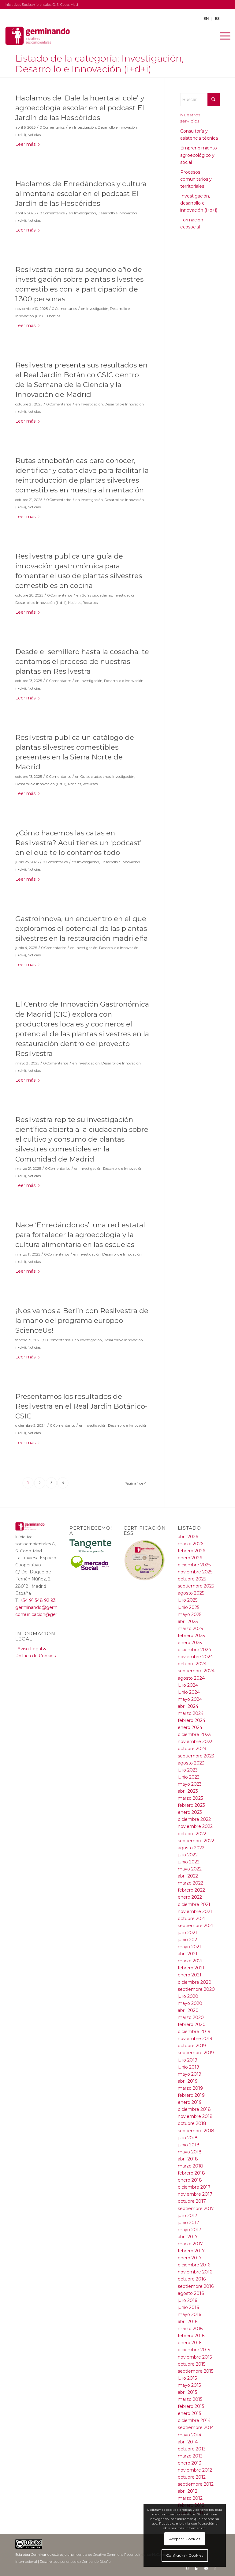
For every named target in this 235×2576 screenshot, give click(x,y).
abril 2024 (188, 1706)
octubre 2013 (192, 2449)
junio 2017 (188, 2222)
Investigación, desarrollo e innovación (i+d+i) (198, 203)
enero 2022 (190, 1897)
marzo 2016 (190, 2328)
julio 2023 (188, 1770)
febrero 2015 (191, 2406)
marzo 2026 (190, 1543)
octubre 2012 (192, 2477)
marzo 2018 (190, 2166)
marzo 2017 (190, 2243)
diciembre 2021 (194, 1904)
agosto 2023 (191, 1763)
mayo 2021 (189, 1946)
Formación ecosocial (191, 223)
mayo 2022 (190, 1869)
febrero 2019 (191, 2095)
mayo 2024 (190, 1699)
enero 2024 (190, 1727)
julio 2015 (187, 2378)
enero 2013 (189, 2463)
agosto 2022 (191, 1848)
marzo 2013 (190, 2456)
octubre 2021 (192, 1918)
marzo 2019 (190, 2088)
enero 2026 (190, 1558)
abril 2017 (188, 2236)
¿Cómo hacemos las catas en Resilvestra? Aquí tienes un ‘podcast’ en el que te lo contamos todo (78, 843)
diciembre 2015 (194, 2349)
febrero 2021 (191, 1968)
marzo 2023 (190, 1798)
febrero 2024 (191, 1720)
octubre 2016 (192, 2279)
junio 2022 (189, 1862)
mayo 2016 (189, 2314)
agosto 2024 (191, 1678)
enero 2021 (189, 1975)
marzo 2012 (190, 2498)
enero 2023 (190, 1812)
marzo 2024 (190, 1713)
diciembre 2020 (194, 1982)
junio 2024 (189, 1692)
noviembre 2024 (195, 1656)
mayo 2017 (189, 2229)
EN (206, 18)
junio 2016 (188, 2307)
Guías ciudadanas (97, 595)
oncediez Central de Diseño (88, 2561)
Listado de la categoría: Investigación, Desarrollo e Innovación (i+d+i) (99, 64)
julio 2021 (187, 1932)
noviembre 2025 (195, 1572)
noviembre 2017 (195, 2194)
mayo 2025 (189, 1614)
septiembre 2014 (196, 2427)
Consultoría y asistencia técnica (199, 134)
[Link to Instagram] (187, 2568)
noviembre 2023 (195, 1741)
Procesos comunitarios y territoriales (196, 179)
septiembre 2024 (196, 1671)
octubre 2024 (192, 1663)
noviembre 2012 (195, 2470)
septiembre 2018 (196, 2130)
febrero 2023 (191, 1805)
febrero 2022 (191, 1890)
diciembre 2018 (194, 2109)
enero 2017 (190, 2258)
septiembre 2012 (196, 2484)
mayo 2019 (189, 2074)
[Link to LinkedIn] (196, 2568)
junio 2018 (189, 2145)
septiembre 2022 (196, 1840)
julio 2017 (187, 2215)
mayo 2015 (189, 2385)
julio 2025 (187, 1600)
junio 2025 (188, 1607)
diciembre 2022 (194, 1819)
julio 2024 (188, 1685)
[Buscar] (200, 99)
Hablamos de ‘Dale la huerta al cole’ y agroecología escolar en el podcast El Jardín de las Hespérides (79, 108)
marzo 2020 (191, 2017)
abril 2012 (187, 2491)
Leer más (27, 144)
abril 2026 (188, 1536)
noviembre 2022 (195, 1826)
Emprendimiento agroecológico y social (198, 155)
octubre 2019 (192, 2045)
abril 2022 (188, 1876)
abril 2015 (187, 2392)
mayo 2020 (190, 2003)
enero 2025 (190, 1642)
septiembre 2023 (196, 1756)
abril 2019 (188, 2081)
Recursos (90, 603)
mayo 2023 (190, 1784)
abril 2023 (188, 1791)
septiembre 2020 (196, 1989)
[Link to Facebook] (215, 2568)
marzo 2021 (190, 1961)
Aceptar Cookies (184, 2538)
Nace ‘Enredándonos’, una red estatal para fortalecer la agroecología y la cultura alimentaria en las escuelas (80, 1235)
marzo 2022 (190, 1883)
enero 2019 (190, 2102)
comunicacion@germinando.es (48, 1614)
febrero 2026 (191, 1551)
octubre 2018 (192, 2123)
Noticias (34, 135)
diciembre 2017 (194, 2187)
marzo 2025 (190, 1628)
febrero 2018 (191, 2173)
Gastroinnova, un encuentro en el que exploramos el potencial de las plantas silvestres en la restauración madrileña (81, 928)
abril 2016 (187, 2321)
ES (217, 18)
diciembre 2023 (194, 1734)
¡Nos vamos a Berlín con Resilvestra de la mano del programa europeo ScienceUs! (81, 1320)
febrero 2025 (191, 1635)
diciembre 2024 (194, 1649)
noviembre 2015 (195, 2357)
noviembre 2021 (195, 1911)
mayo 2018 (190, 2152)
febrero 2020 (192, 2024)
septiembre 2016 (196, 2286)
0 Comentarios (52, 127)
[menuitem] (222, 36)
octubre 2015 (191, 2364)
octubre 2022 (192, 1833)
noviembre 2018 (195, 2116)
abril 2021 (187, 1953)
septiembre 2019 (196, 2052)
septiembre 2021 (196, 1925)
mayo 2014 (189, 2435)
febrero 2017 (191, 2251)
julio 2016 (187, 2300)
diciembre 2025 (194, 1565)
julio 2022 (188, 1855)
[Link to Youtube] (206, 2568)
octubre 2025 (192, 1579)
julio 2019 (187, 2060)
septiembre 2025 (196, 1586)
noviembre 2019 (195, 2038)
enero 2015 (189, 2413)
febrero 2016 (191, 2335)
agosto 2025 (191, 1593)
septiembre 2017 (196, 2208)
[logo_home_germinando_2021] (39, 36)
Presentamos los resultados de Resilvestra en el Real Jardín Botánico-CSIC (81, 1406)
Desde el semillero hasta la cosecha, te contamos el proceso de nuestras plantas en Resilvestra (82, 661)
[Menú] (222, 36)
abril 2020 (188, 2010)
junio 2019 (188, 2067)
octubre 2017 (192, 2201)
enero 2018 (190, 2180)
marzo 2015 (190, 2399)
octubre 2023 (192, 1748)
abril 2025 (188, 1621)
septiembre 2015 (195, 2371)
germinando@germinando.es (46, 1607)
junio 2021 (188, 1939)
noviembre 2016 (195, 2272)
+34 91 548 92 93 (38, 1600)
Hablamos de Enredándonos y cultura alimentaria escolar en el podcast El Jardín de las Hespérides (81, 193)
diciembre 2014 (194, 2420)
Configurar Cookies (184, 2555)
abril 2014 (188, 2442)
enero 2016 (189, 2342)
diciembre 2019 (194, 2031)
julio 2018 (188, 2138)
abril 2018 (188, 2159)
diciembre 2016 (194, 2265)
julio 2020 (188, 1996)
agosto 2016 (191, 2293)
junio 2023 (189, 1777)
